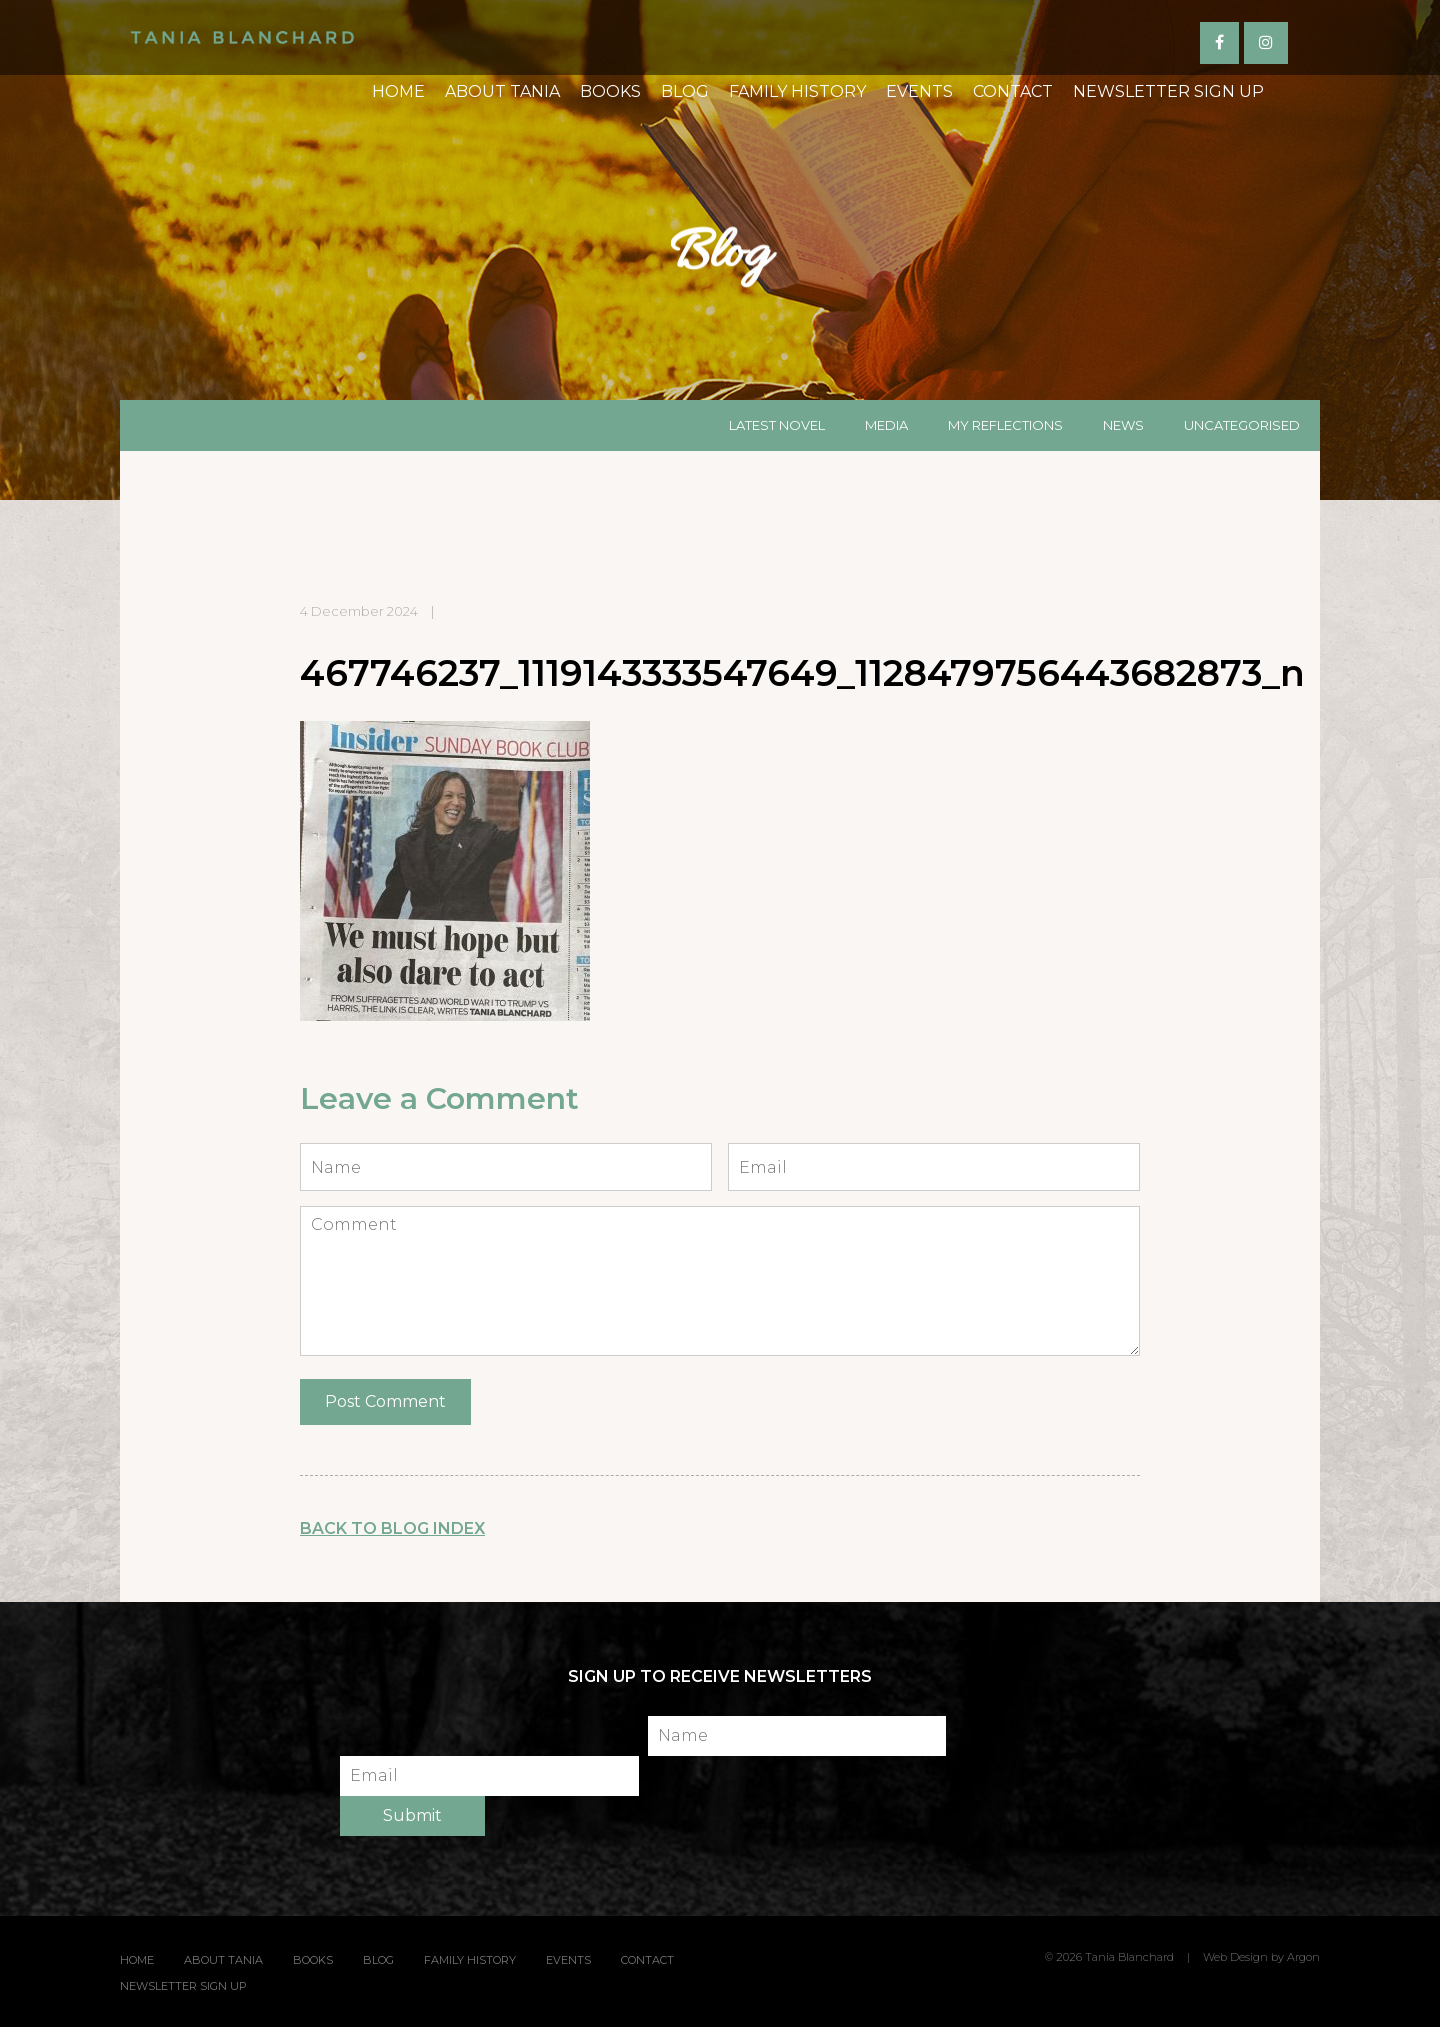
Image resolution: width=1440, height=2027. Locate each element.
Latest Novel (777, 425)
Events (855, 136)
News (1123, 425)
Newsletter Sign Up (1104, 136)
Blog (621, 136)
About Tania (438, 136)
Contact (949, 136)
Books (546, 136)
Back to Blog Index (392, 1528)
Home (334, 136)
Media (886, 425)
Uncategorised (1242, 425)
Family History (733, 136)
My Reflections (1005, 425)
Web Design (1235, 1957)
